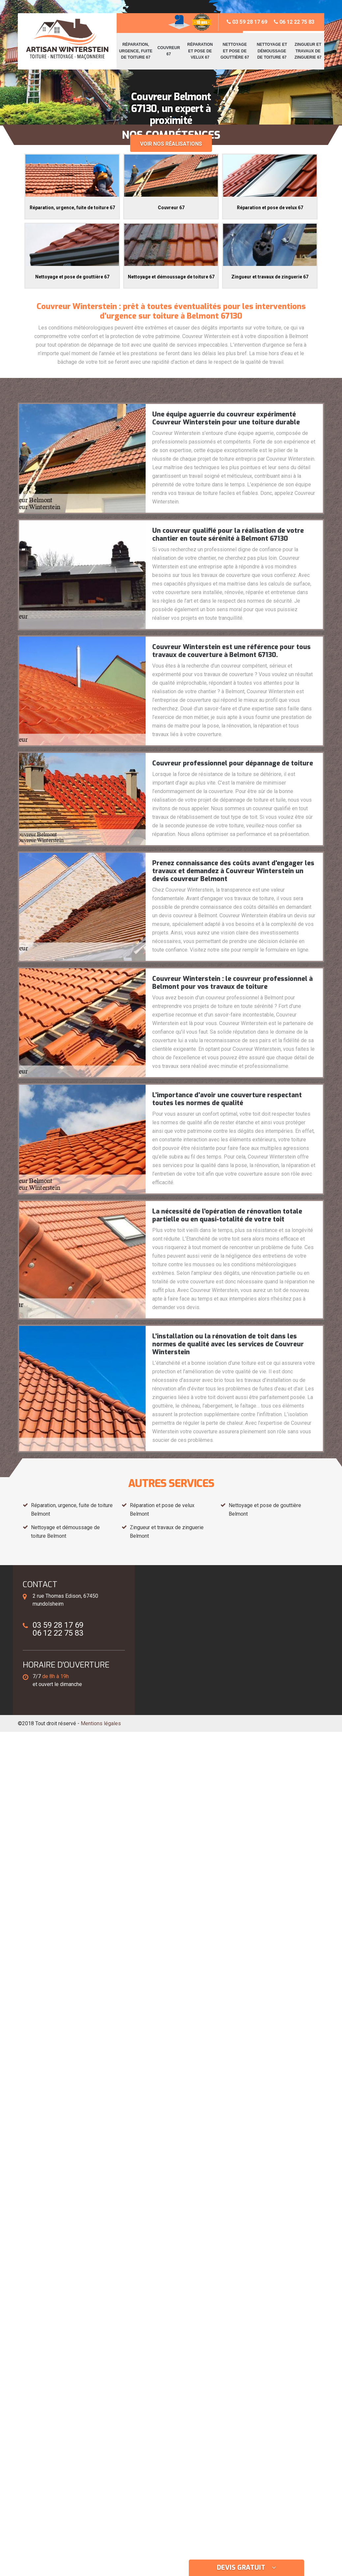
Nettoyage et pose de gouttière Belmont (265, 1509)
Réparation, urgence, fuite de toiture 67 (135, 51)
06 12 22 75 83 (294, 22)
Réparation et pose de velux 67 (200, 51)
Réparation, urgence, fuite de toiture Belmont (72, 1509)
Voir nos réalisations (171, 144)
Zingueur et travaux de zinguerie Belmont (167, 1531)
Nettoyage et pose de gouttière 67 (234, 51)
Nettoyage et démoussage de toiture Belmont (65, 1531)
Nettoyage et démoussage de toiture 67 (272, 51)
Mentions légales (101, 1723)
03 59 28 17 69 (247, 22)
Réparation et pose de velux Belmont (162, 1509)
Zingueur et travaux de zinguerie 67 (308, 51)
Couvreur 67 (168, 51)
